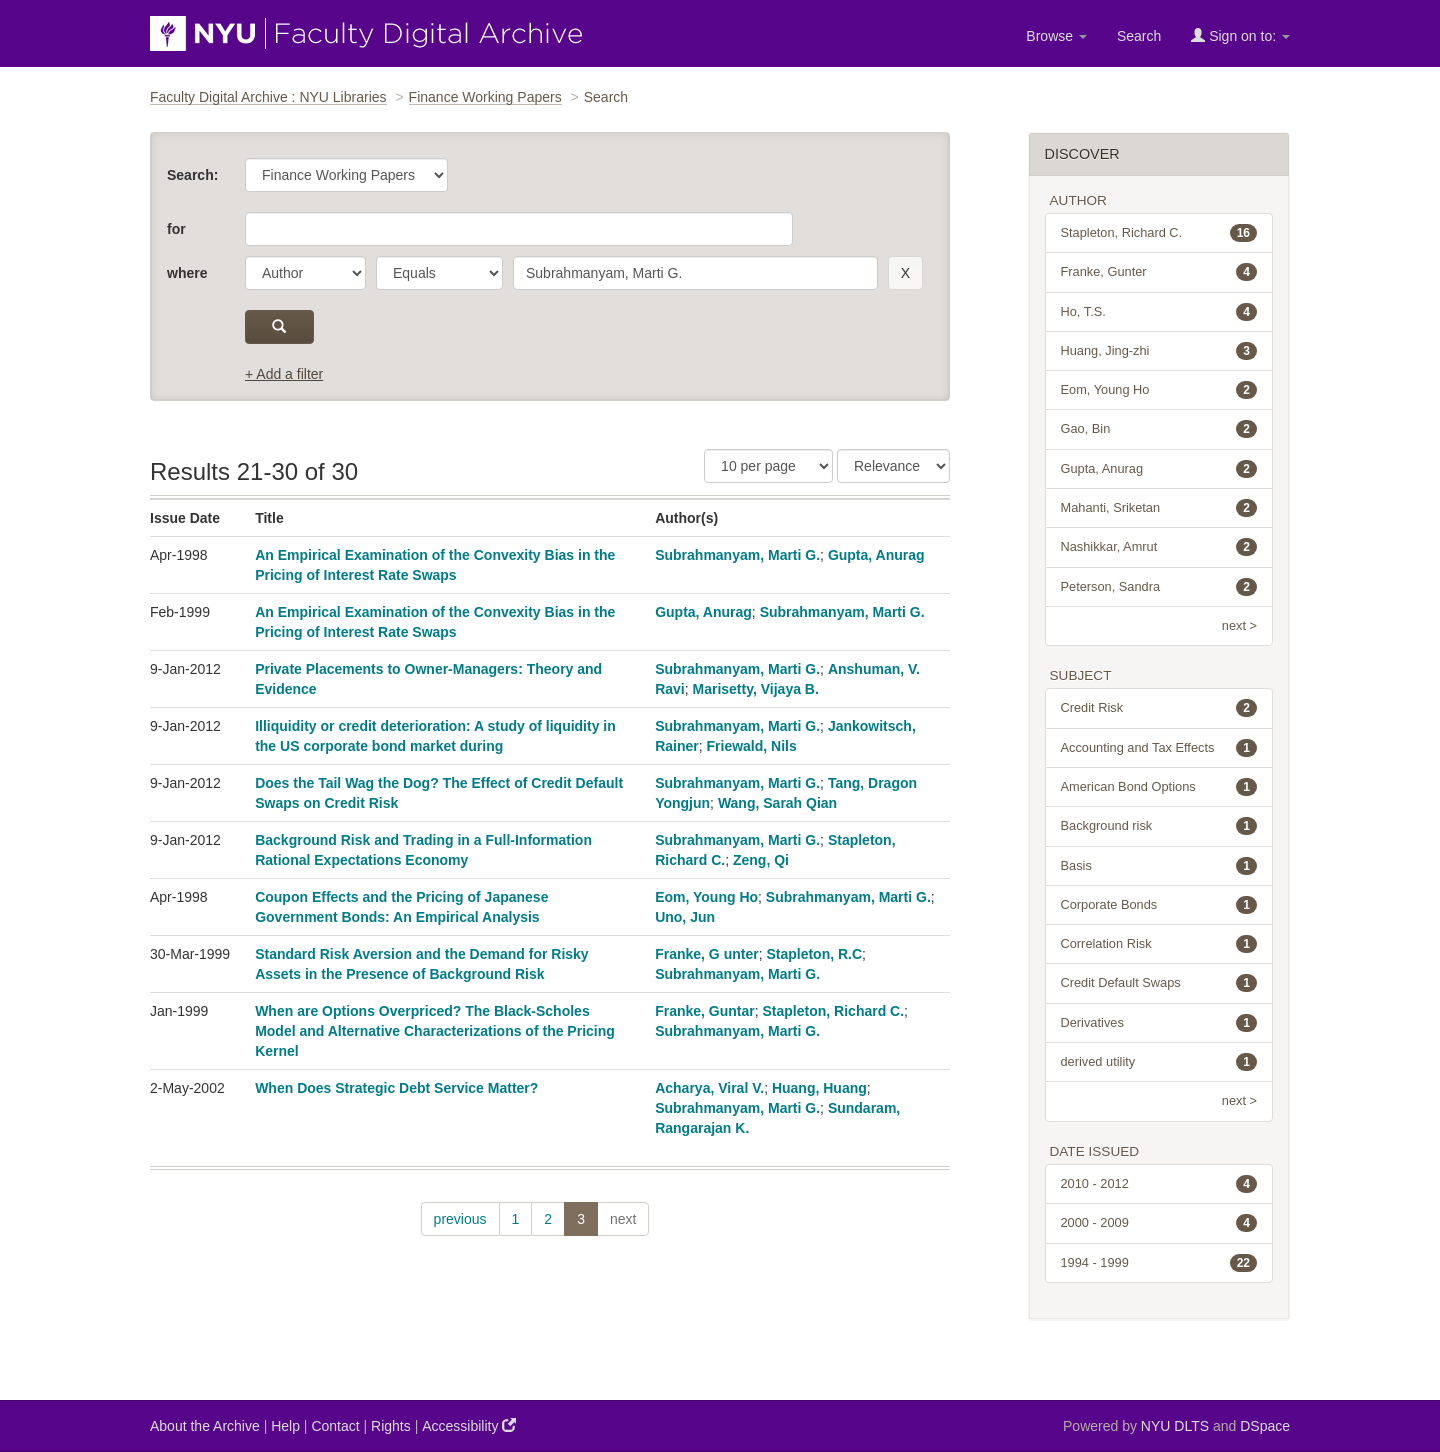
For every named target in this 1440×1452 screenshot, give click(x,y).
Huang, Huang (819, 1088)
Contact (335, 1426)
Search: (192, 175)
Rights (391, 1426)
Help (285, 1426)
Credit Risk (1159, 708)
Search (1139, 36)
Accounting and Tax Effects (1159, 748)
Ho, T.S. (1159, 312)
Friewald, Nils (752, 746)
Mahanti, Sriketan (1159, 508)
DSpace (1265, 1426)
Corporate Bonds (1159, 905)
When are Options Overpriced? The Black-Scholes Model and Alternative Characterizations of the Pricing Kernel (435, 1031)
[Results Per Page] (768, 466)
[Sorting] (893, 466)
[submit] (279, 327)
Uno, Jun (685, 917)
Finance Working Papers (485, 97)
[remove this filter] (905, 273)
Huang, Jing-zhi (1159, 351)
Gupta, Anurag (876, 555)
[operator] (439, 273)
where (187, 273)
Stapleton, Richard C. (834, 1011)
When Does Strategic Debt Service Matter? (396, 1088)
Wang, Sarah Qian (777, 803)
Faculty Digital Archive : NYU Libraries (268, 97)
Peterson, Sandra (1159, 587)
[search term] (695, 273)
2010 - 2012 (1159, 1184)
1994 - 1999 (1159, 1263)
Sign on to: (1240, 35)
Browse (1056, 36)
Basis (1159, 866)
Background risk (1159, 826)
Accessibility (469, 1425)
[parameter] (305, 273)
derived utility (1159, 1062)
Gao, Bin (1159, 429)
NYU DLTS (1175, 1426)
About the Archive (205, 1426)
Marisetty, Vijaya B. (756, 689)
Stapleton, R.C (814, 954)
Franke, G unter (706, 954)
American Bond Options (1159, 787)
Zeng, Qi (761, 860)
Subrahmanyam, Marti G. (737, 555)
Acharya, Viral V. (709, 1088)
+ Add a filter (284, 374)
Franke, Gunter (1159, 272)
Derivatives (1159, 1023)
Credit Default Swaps (1159, 983)
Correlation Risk (1159, 944)
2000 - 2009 (1159, 1223)
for (176, 229)
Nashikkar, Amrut (1159, 547)
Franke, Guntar (705, 1011)
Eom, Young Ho (706, 897)
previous (460, 1219)
